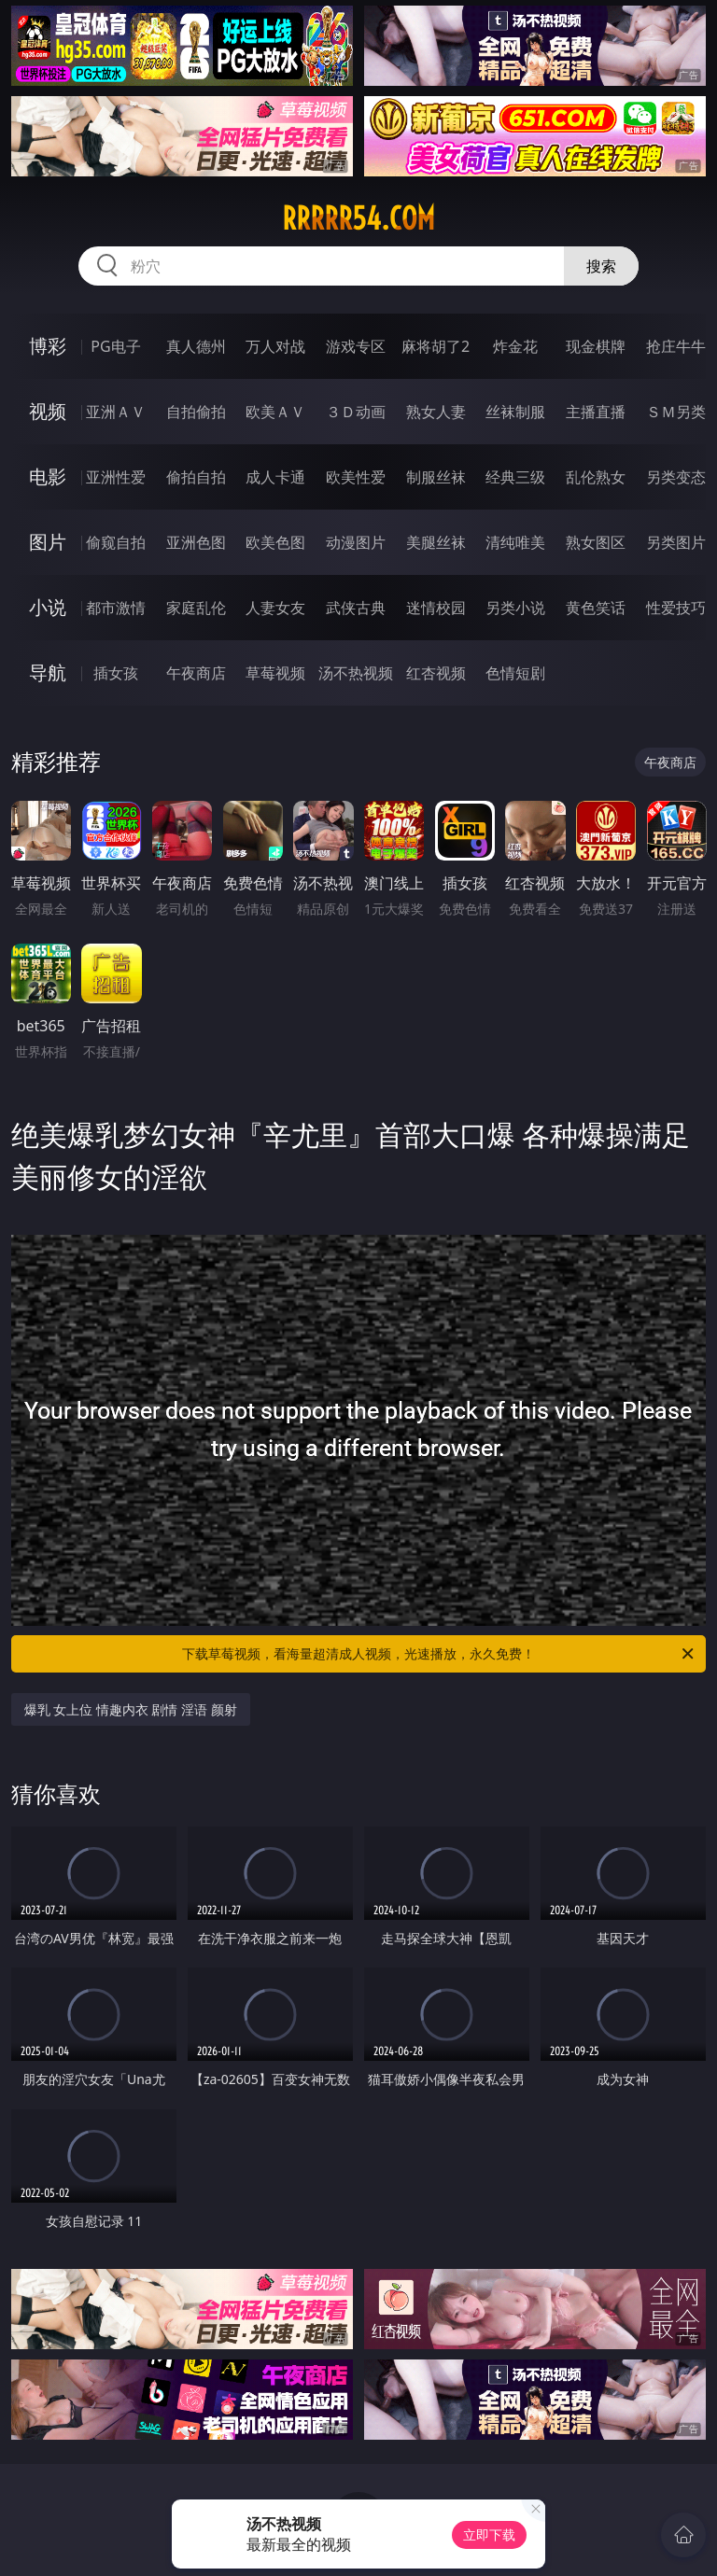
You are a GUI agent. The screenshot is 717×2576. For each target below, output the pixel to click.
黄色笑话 (596, 607)
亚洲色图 (196, 542)
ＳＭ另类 (676, 411)
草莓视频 (275, 673)
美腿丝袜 (436, 542)
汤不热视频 (355, 673)
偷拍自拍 (196, 477)
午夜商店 (196, 673)
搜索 (601, 266)
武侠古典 (356, 607)
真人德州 (196, 346)
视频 (47, 411)
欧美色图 (275, 542)
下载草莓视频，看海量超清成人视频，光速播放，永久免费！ (439, 1654)
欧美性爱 (356, 477)
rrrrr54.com (358, 218)
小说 (47, 607)
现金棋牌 (596, 346)
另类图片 (676, 542)
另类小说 (515, 607)
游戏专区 (356, 346)
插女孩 (115, 673)
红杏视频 (436, 673)
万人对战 (275, 346)
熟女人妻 (436, 411)
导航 (47, 672)
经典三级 (515, 477)
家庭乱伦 (196, 607)
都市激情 (116, 607)
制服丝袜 (436, 477)
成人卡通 (275, 477)
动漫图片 (356, 542)
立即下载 (489, 2534)
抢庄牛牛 (676, 346)
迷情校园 (436, 607)
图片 (47, 541)
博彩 (47, 345)
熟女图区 (596, 542)
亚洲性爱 (116, 477)
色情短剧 (515, 673)
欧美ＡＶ (275, 411)
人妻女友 (275, 607)
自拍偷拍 (196, 411)
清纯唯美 (515, 542)
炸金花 (515, 346)
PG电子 (115, 346)
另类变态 (676, 477)
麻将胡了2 (435, 346)
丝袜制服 (515, 411)
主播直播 (596, 411)
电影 (47, 476)
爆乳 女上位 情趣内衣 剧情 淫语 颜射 (130, 1709)
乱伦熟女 (596, 477)
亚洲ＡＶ (116, 411)
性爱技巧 (676, 607)
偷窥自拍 (116, 542)
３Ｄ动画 (356, 411)
